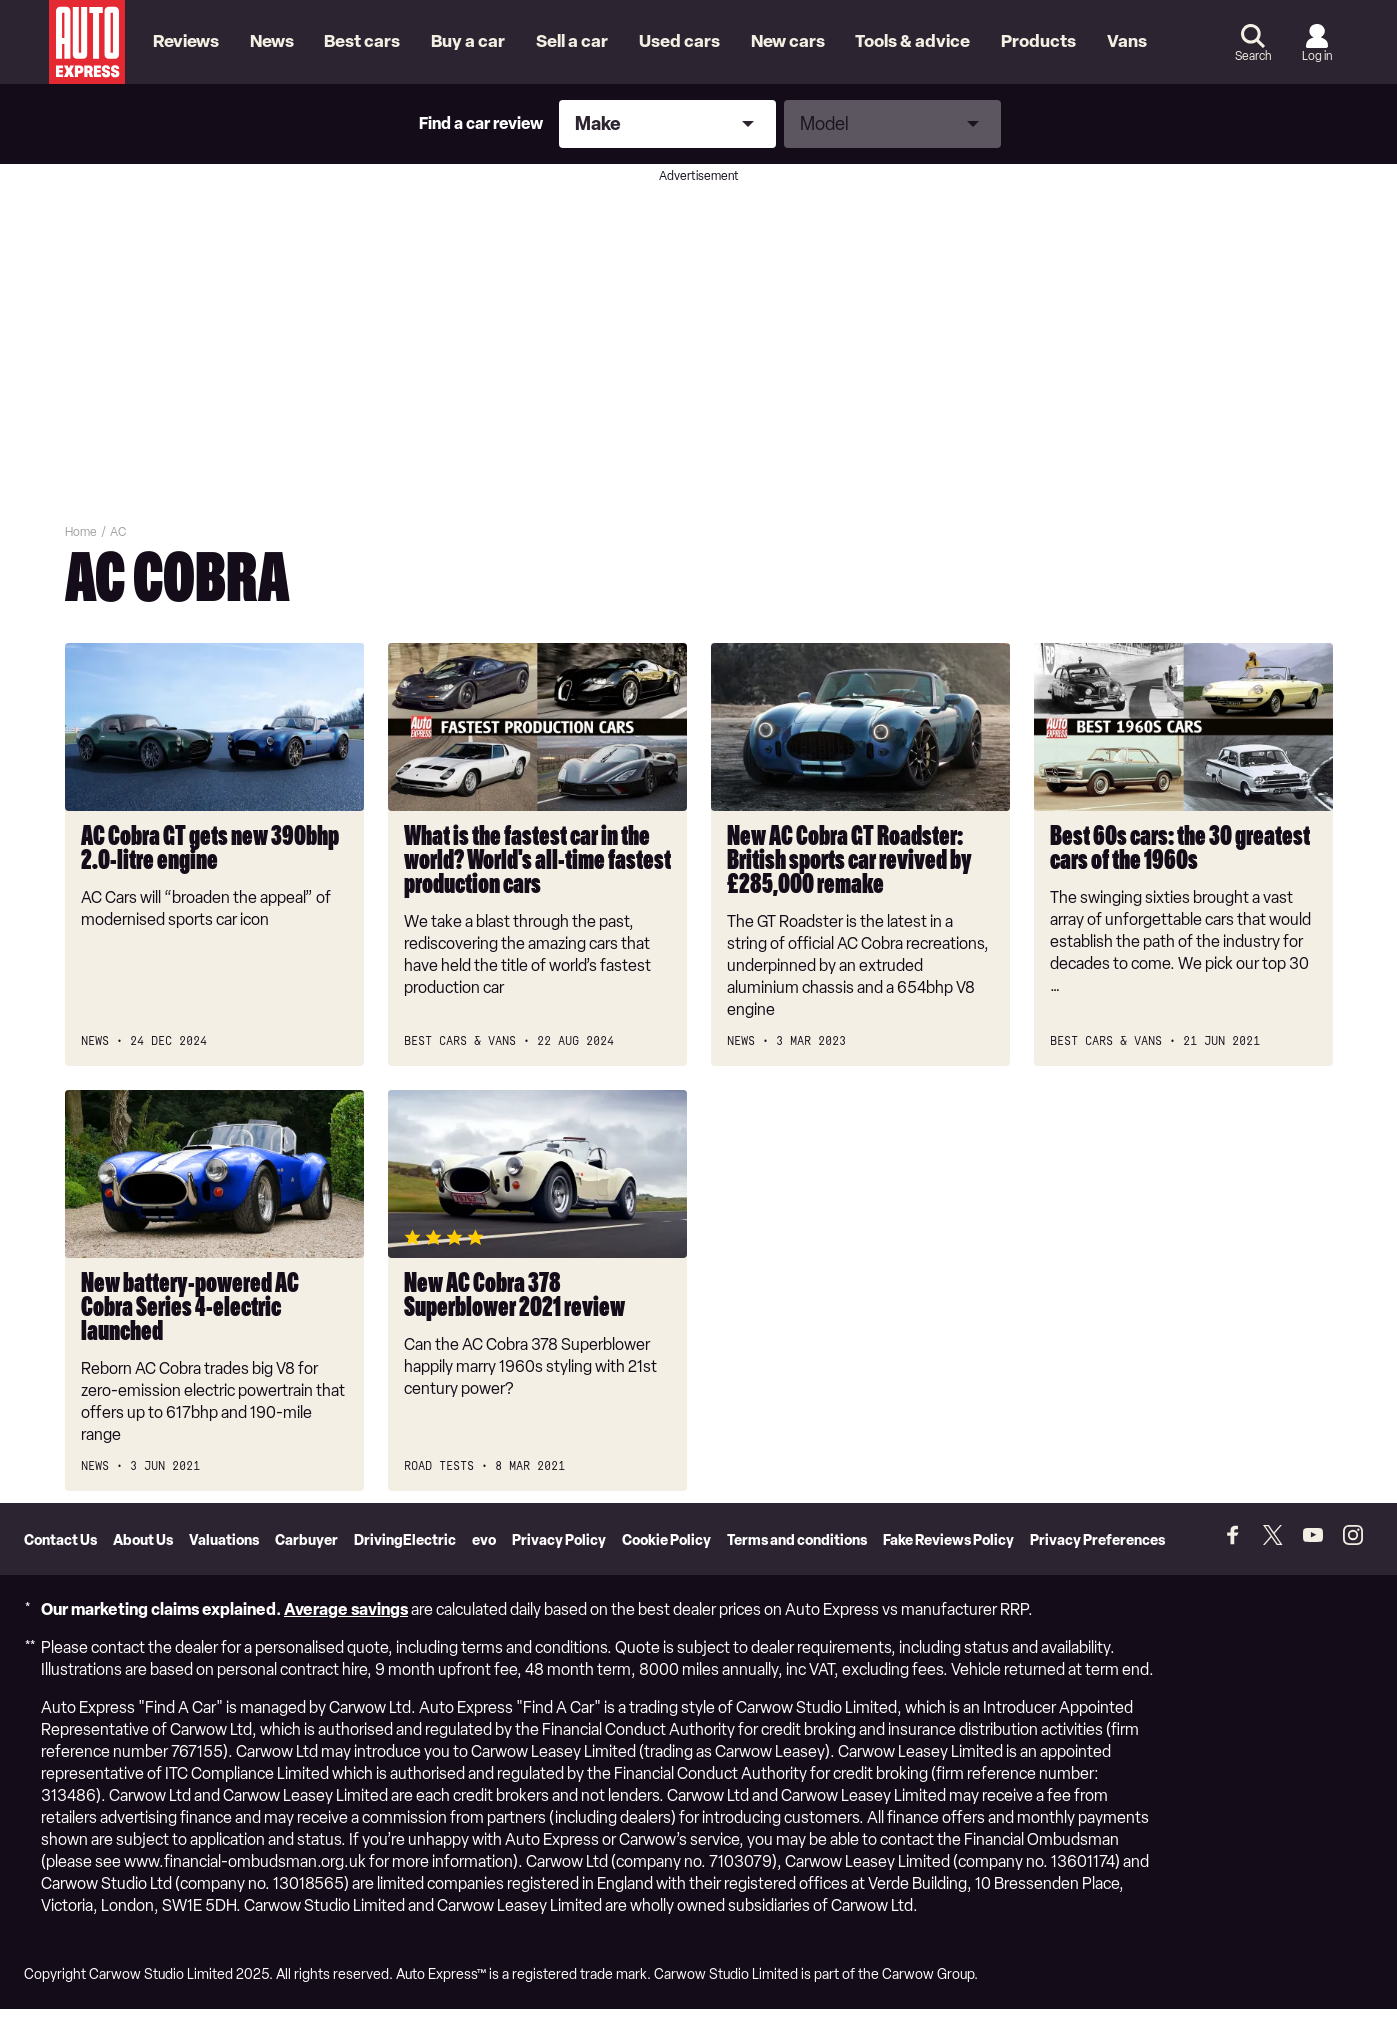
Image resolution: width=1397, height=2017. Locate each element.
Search (1253, 56)
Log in (1317, 56)
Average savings (346, 1617)
